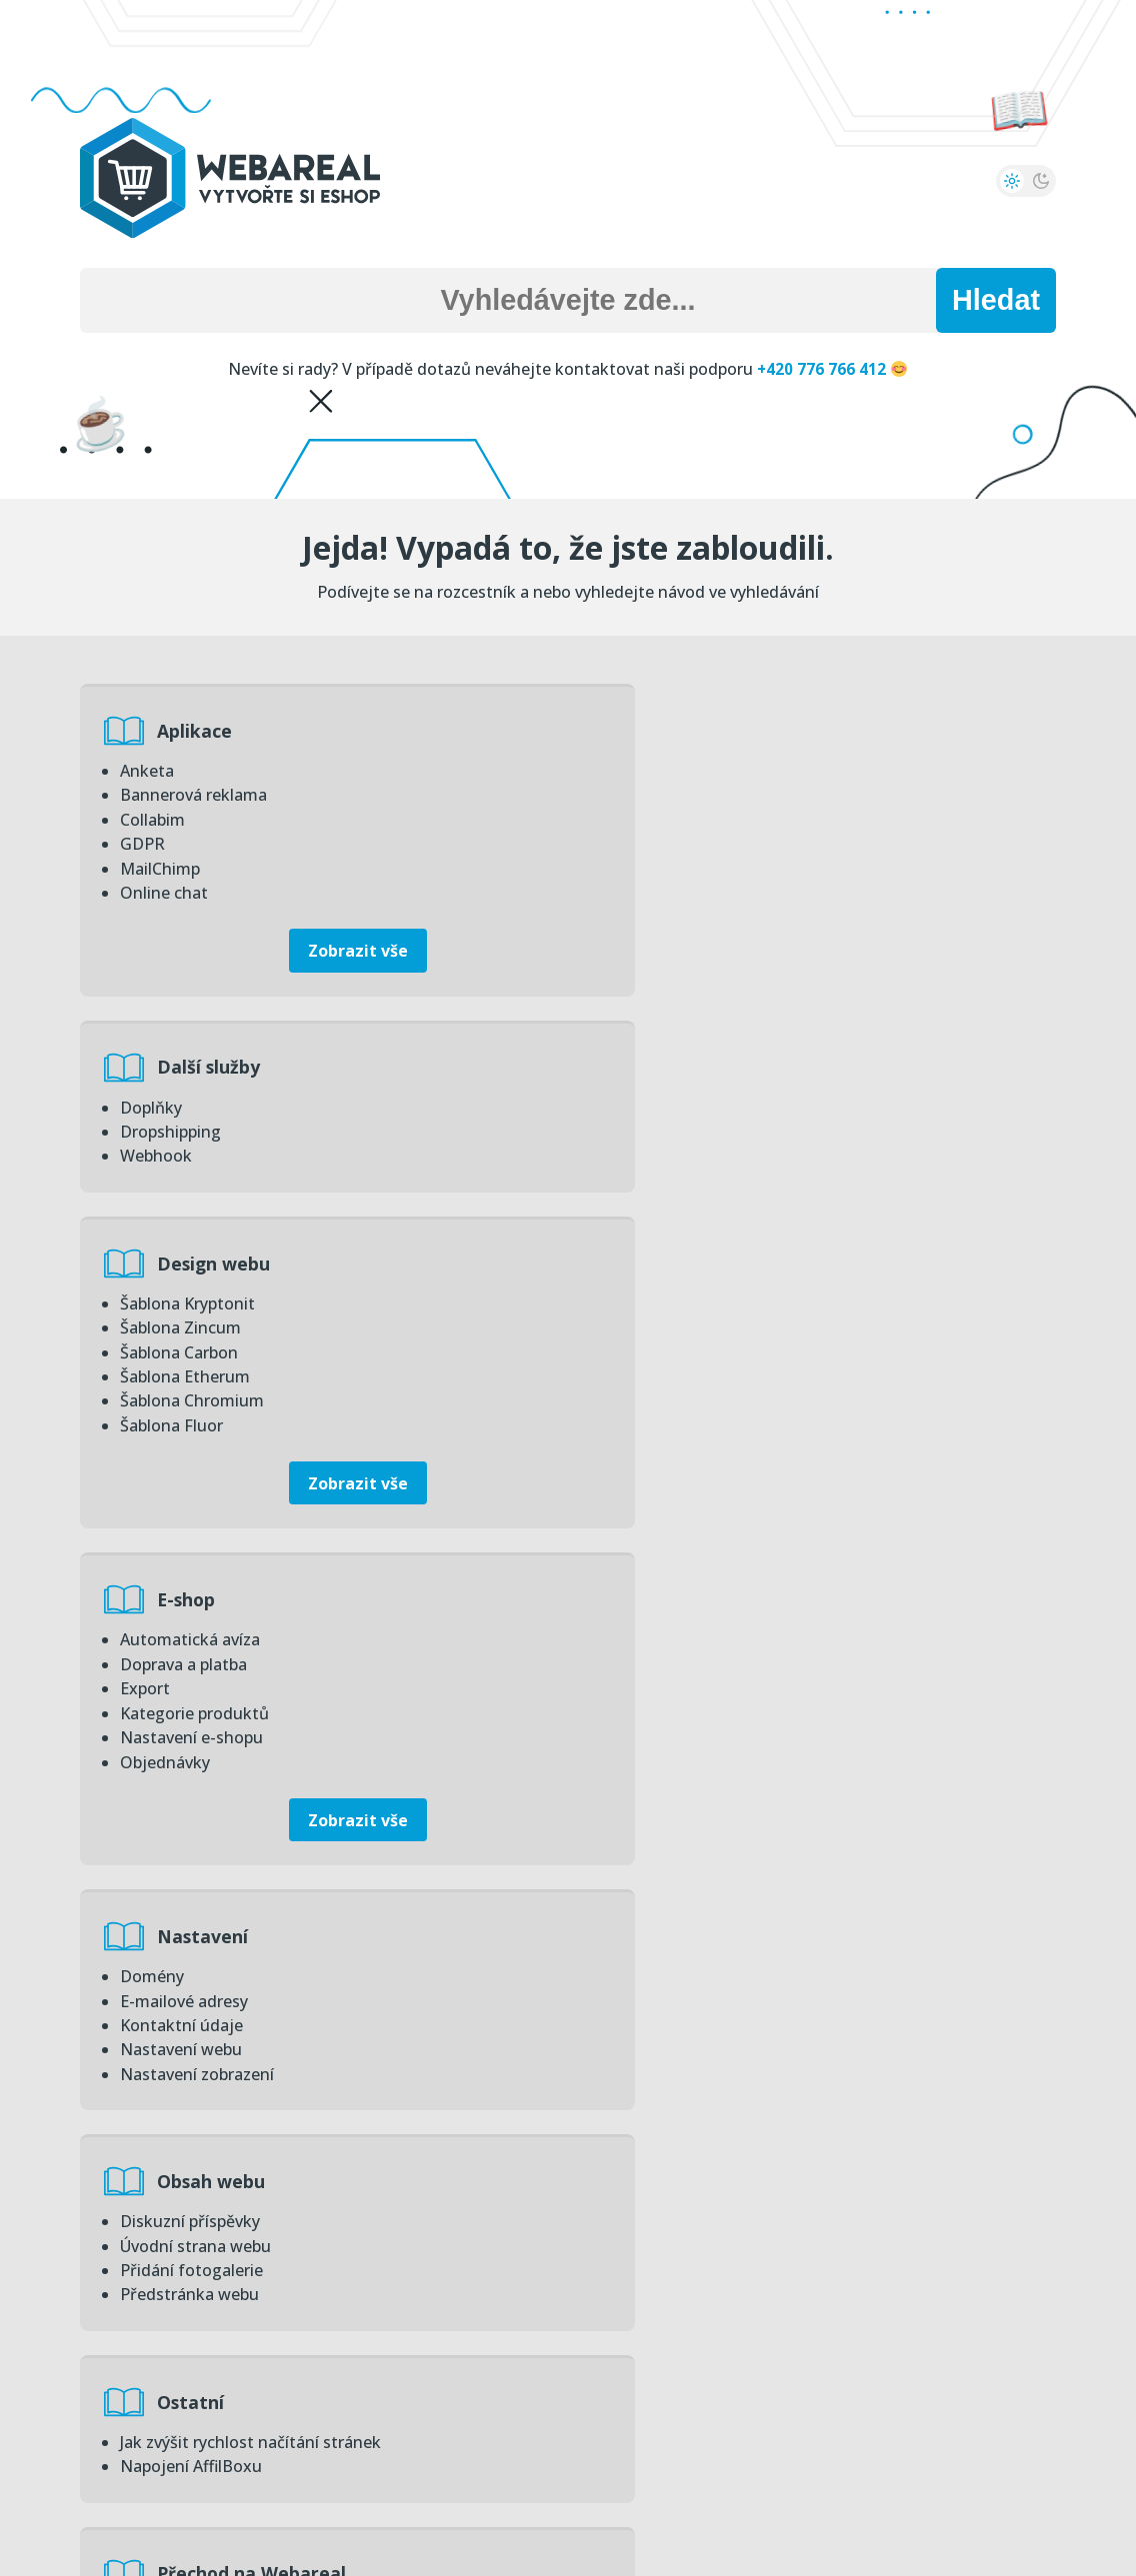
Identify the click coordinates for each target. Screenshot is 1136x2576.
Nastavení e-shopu (690, 1201)
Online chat (164, 891)
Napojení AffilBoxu (191, 1705)
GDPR (142, 843)
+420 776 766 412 (831, 369)
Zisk (135, 2068)
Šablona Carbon (179, 1153)
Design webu (216, 1065)
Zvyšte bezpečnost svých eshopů (742, 2140)
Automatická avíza (689, 1105)
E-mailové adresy (184, 1462)
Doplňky (650, 771)
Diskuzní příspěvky (689, 1438)
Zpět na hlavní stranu (568, 2481)
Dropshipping (669, 795)
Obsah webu (713, 1398)
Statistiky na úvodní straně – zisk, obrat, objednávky (816, 2068)
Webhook (655, 819)
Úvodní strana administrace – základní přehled (794, 2236)
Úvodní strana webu (694, 1462)
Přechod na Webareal (753, 1641)
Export (644, 1153)
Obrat (142, 2092)
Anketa (147, 771)
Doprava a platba (682, 1129)
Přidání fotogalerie (690, 1486)
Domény (152, 1438)
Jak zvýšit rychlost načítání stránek (250, 1681)
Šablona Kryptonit (187, 1105)
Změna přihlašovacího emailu (730, 2212)
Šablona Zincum (180, 1129)
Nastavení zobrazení (197, 1534)
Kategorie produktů (693, 1177)
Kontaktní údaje (181, 1486)
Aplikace (197, 731)
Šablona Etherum (185, 1177)
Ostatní (193, 1641)
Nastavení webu (181, 1510)
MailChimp (160, 867)
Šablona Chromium (192, 1201)
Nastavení (205, 1398)
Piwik (140, 2116)
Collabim (152, 819)
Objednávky (664, 1225)
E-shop (688, 1065)
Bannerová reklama (193, 795)
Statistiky (203, 2028)
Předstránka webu (688, 1510)
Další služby (710, 731)
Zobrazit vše (318, 949)
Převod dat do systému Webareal (744, 1825)
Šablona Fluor (171, 1225)
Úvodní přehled (726, 2028)
